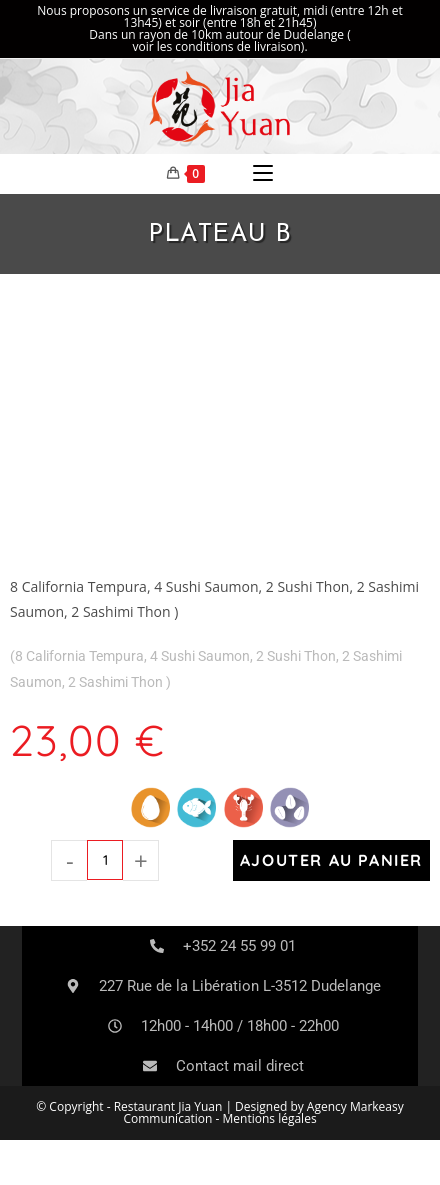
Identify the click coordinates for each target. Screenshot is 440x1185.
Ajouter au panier (331, 860)
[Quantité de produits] (105, 860)
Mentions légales (270, 1118)
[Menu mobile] (263, 174)
